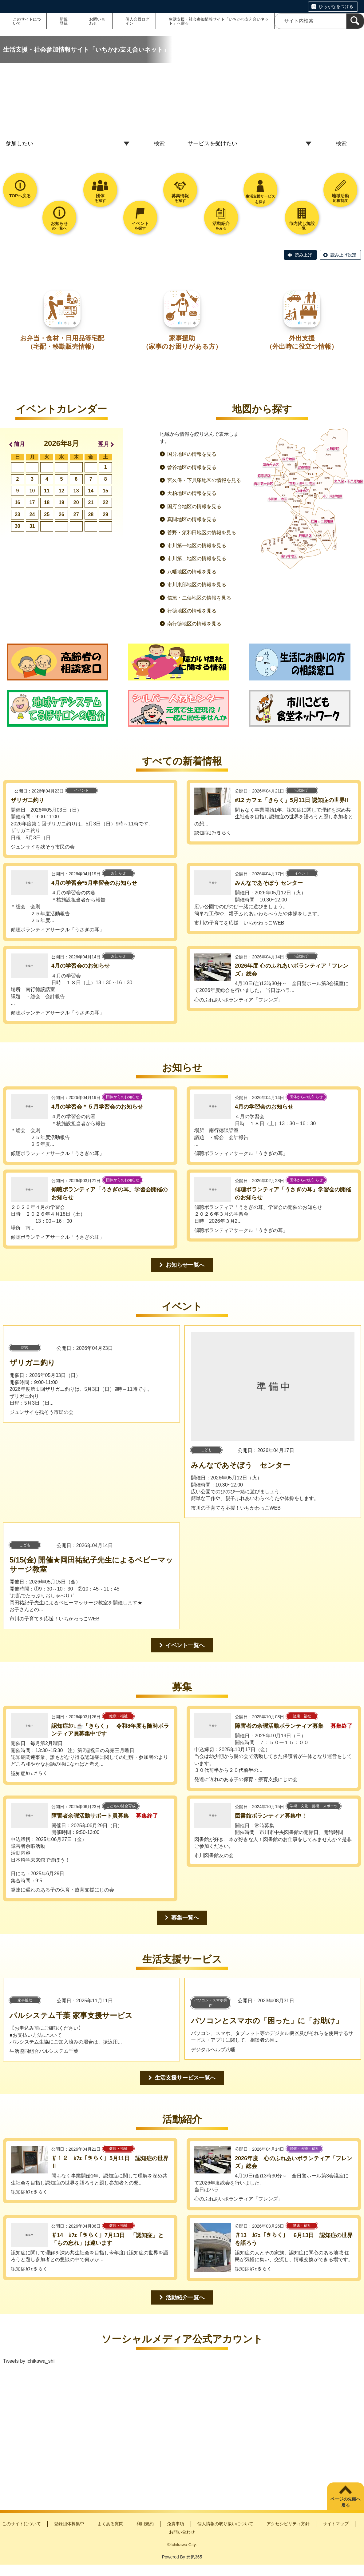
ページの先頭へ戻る (345, 2502)
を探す (100, 198)
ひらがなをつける (336, 6)
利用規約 (145, 2523)
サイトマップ (336, 2523)
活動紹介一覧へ (185, 2297)
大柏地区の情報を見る (191, 493)
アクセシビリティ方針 (288, 2523)
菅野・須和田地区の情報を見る (201, 532)
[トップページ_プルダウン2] (250, 143)
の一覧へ (59, 226)
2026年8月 (61, 443)
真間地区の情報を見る (191, 519)
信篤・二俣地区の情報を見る (199, 597)
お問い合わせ (97, 21)
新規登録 (64, 21)
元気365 (194, 2556)
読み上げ (303, 254)
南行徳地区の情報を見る (194, 623)
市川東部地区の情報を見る (196, 584)
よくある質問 (110, 2523)
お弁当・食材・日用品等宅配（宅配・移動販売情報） (62, 342)
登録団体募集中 (69, 2523)
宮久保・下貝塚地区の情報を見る (204, 480)
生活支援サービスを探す (260, 199)
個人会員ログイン (137, 21)
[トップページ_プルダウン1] (68, 143)
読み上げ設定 (343, 254)
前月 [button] (19, 444)
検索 (159, 143)
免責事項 (175, 2523)
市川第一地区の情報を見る (196, 545)
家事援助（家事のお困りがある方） (182, 342)
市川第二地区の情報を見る (196, 558)
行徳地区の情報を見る (191, 610)
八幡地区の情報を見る (191, 571)
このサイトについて (27, 21)
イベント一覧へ (185, 1645)
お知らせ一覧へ (185, 1265)
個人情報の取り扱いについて (225, 2523)
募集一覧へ (185, 1918)
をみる (221, 226)
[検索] (355, 21)
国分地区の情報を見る (191, 454)
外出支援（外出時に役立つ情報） (302, 342)
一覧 (302, 226)
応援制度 (340, 198)
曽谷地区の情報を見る (191, 467)
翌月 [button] (103, 444)
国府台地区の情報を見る (194, 506)
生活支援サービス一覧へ (185, 2078)
